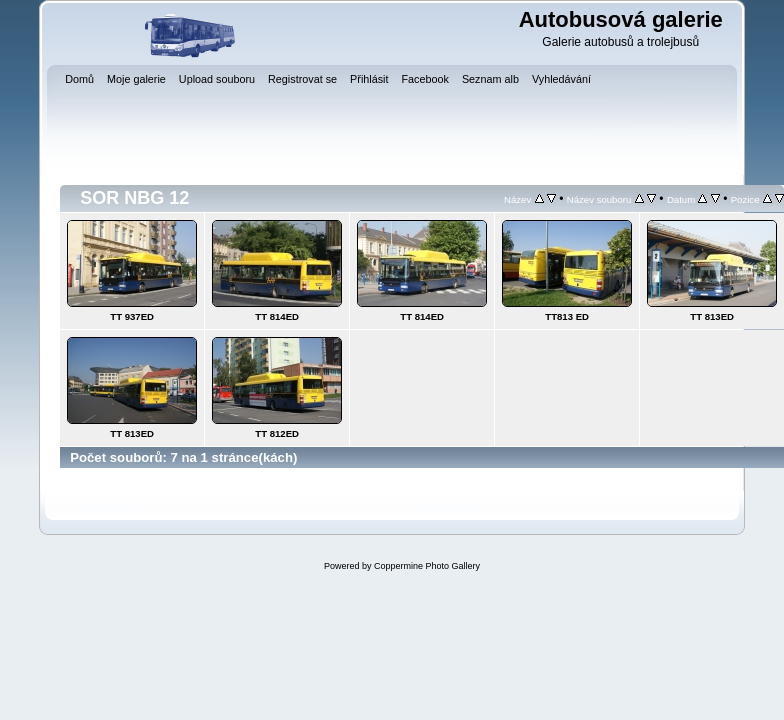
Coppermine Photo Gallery (427, 566)
